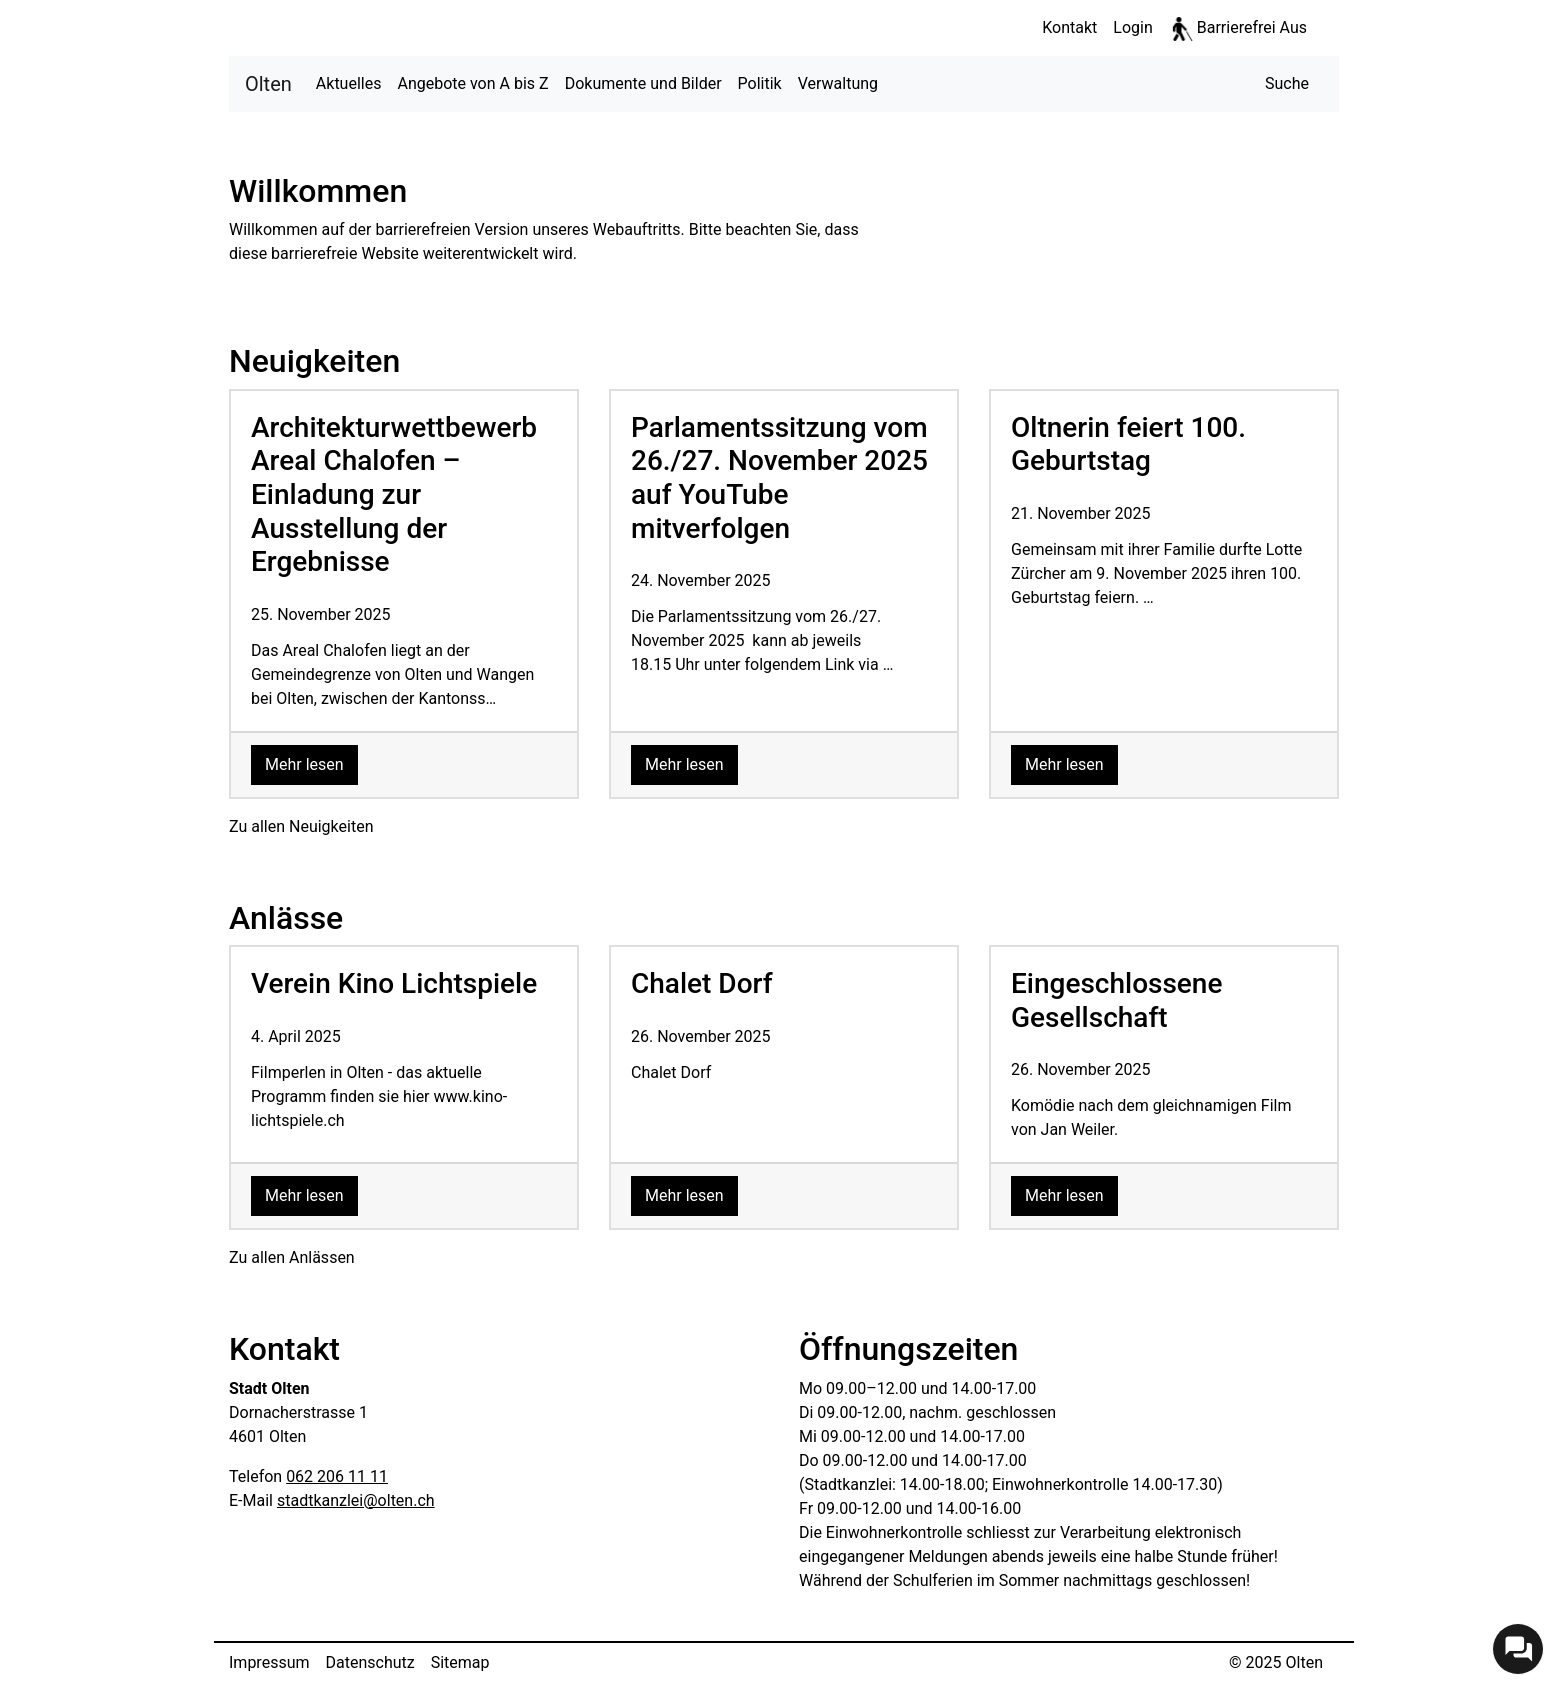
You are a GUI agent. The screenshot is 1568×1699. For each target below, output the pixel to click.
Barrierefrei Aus (1252, 27)
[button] (1287, 84)
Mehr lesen (311, 763)
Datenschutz (370, 1662)
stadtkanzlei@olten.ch (356, 1500)
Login (1132, 27)
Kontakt (1069, 27)
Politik (760, 83)
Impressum (269, 1662)
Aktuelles (349, 83)
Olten (268, 82)
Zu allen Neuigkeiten (301, 826)
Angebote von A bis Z (472, 83)
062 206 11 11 (337, 1476)
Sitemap (460, 1662)
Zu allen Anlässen (292, 1257)
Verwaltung (838, 83)
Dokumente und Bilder (643, 83)
